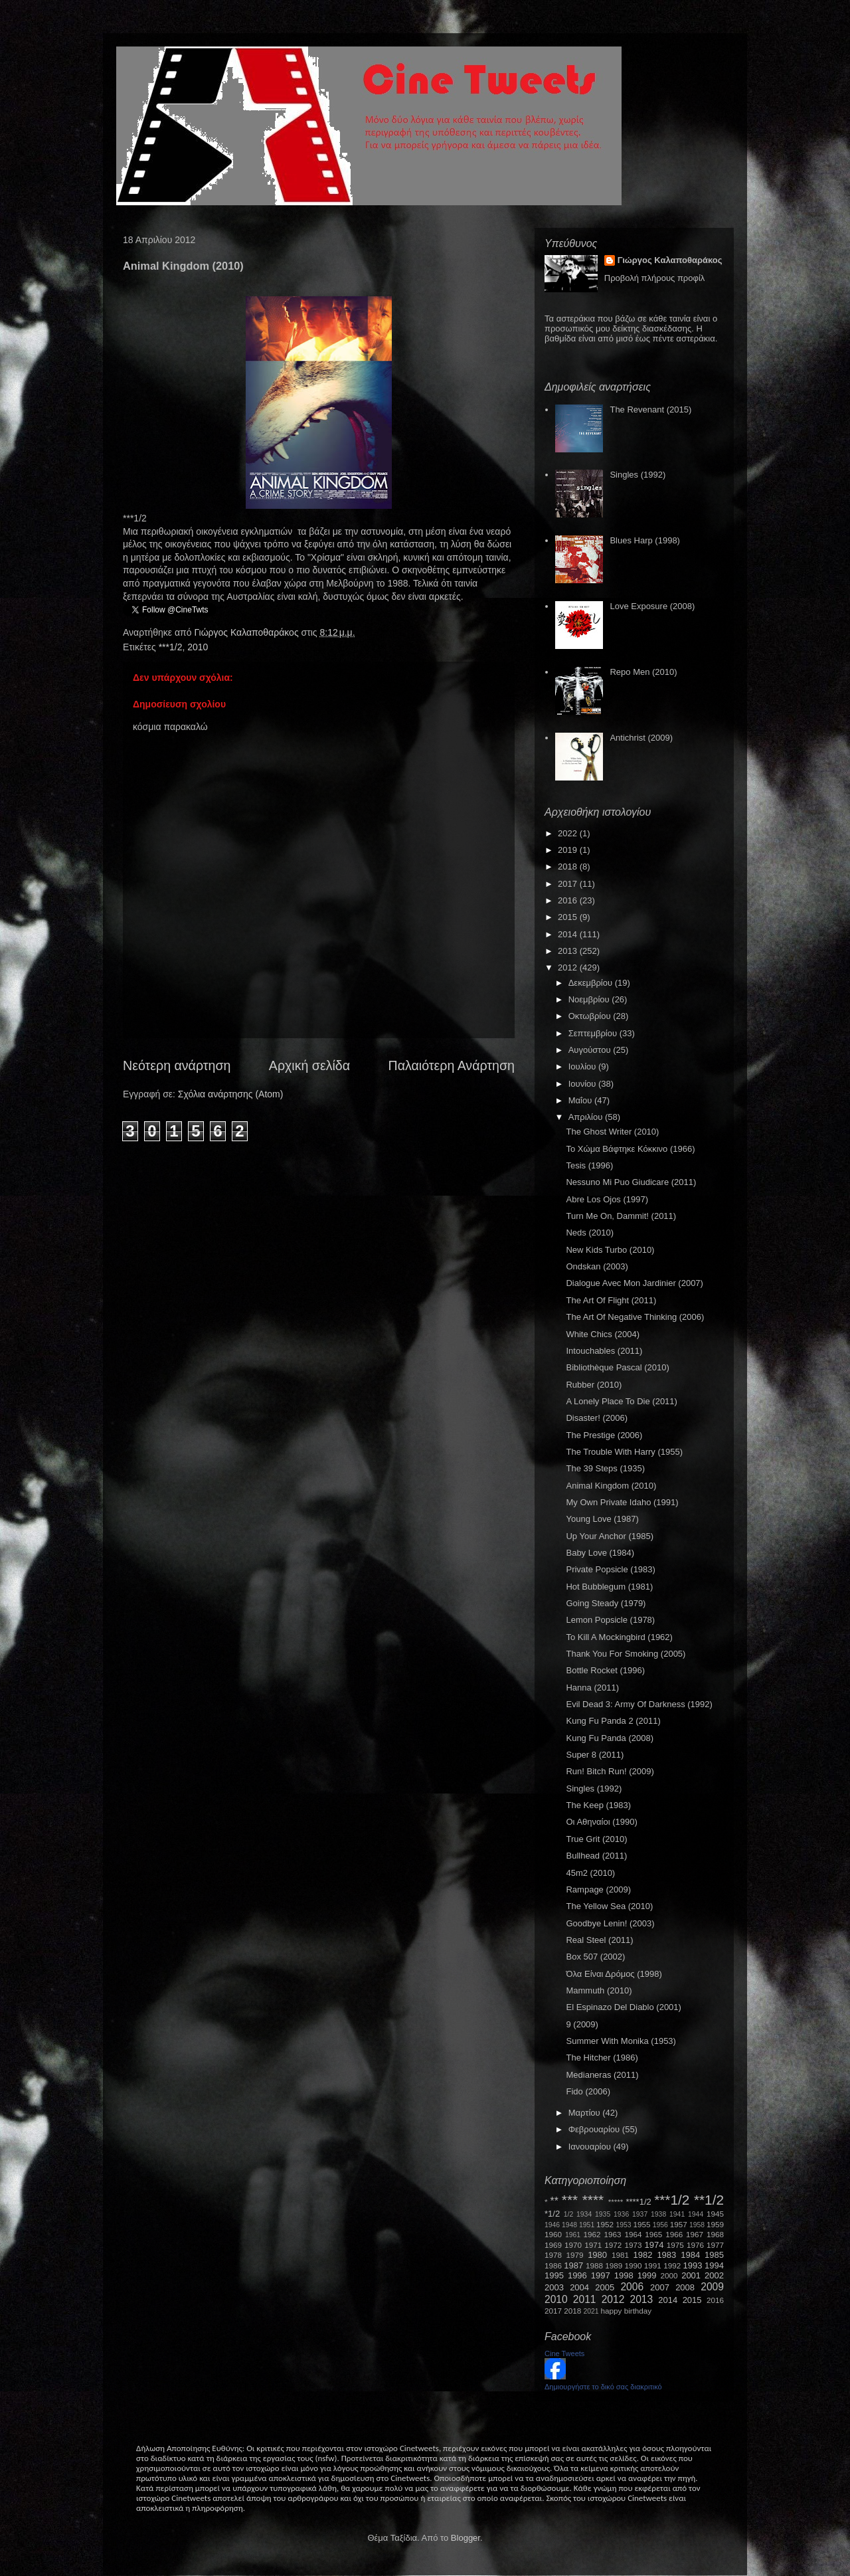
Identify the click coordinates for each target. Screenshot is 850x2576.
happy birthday (626, 2310)
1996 (577, 2275)
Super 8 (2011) (595, 1755)
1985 (714, 2255)
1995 (554, 2275)
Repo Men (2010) (643, 672)
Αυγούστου (591, 1050)
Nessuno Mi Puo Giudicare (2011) (631, 1182)
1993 (692, 2265)
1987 (573, 2265)
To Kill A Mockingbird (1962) (619, 1637)
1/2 (568, 2214)
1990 (633, 2265)
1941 (677, 2214)
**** (593, 2199)
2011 (584, 2299)
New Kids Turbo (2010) (610, 1250)
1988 (594, 2265)
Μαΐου (581, 1100)
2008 (685, 2287)
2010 (197, 647)
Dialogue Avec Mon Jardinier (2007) (634, 1283)
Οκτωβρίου (590, 1016)
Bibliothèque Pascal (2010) (617, 1367)
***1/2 (171, 647)
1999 (647, 2275)
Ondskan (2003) (597, 1266)
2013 (569, 951)
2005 (604, 2287)
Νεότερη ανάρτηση (176, 1065)
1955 (641, 2224)
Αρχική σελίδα (309, 1065)
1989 (613, 2265)
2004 (579, 2287)
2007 (659, 2287)
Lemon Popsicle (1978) (610, 1620)
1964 (632, 2234)
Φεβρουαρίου (595, 2129)
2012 (569, 967)
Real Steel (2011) (599, 1940)
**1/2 (709, 2199)
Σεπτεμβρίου (594, 1033)
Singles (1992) (637, 475)
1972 (613, 2245)
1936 (621, 2214)
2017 (569, 884)
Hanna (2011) (592, 1688)
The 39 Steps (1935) (605, 1468)
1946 (552, 2225)
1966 (674, 2234)
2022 (569, 833)
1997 (600, 2275)
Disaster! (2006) (596, 1418)
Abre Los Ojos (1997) (607, 1199)
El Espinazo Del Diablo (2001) (623, 2007)
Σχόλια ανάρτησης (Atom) (231, 1094)
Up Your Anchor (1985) (609, 1536)
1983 (666, 2255)
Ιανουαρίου (591, 2147)
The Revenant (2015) (650, 409)
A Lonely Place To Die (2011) (621, 1401)
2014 (569, 934)
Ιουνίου (583, 1084)
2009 (712, 2286)
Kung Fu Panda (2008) (609, 1738)
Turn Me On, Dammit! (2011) (621, 1216)
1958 (697, 2225)
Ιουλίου (583, 1066)
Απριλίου (586, 1117)
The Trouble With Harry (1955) (624, 1452)
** (554, 2201)
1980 (597, 2255)
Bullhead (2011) (596, 1856)
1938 (658, 2214)
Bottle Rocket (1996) (605, 1670)
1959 (715, 2224)
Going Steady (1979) (605, 1603)
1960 (553, 2234)
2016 (569, 900)
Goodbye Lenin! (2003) (610, 1923)
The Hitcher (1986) (602, 2058)
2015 (569, 917)
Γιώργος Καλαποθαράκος (247, 632)
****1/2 (638, 2202)
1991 (652, 2265)
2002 (714, 2275)
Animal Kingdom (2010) (611, 1486)
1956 (660, 2225)
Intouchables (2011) (604, 1351)
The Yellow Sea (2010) (609, 1906)
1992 (672, 2265)
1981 (620, 2255)
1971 (593, 2245)
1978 (553, 2255)
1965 (653, 2234)
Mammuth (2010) (599, 1990)
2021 (591, 2311)
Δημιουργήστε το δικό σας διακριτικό (603, 2387)
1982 (643, 2255)
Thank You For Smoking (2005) (625, 1654)
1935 (602, 2214)
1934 (584, 2214)
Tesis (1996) (589, 1165)
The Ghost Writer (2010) (612, 1132)
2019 (569, 850)
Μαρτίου (585, 2113)
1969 (553, 2245)
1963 (612, 2234)
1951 (586, 2225)
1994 (714, 2265)
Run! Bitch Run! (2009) (609, 1771)
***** (616, 2201)
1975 (675, 2245)
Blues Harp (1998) (645, 540)
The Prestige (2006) (604, 1435)
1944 (695, 2214)
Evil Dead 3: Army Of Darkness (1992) (639, 1704)
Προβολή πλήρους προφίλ (654, 278)
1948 (569, 2225)
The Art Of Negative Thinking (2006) (635, 1317)
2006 (631, 2286)
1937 (639, 2214)
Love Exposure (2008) (652, 606)
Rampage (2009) (598, 1889)
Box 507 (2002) (595, 1957)
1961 (572, 2235)
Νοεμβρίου (590, 999)
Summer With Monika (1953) (620, 2041)
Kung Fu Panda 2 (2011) (613, 1721)
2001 (691, 2275)
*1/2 (552, 2214)
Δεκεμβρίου (591, 983)
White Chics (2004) (602, 1334)
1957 (678, 2224)
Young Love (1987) (602, 1519)
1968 (715, 2234)
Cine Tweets (564, 2353)
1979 (575, 2255)
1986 (553, 2265)
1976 (695, 2245)
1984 (690, 2255)
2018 (569, 867)
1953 (623, 2225)
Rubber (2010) (594, 1385)
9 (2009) (582, 2024)
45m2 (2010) (590, 1873)
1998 (624, 2275)
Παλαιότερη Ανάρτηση (451, 1065)
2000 (669, 2275)
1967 (694, 2234)
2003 (554, 2287)
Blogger (465, 2538)
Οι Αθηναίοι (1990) (601, 1822)
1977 (715, 2245)
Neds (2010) (590, 1233)
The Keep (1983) (598, 1805)
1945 (715, 2213)
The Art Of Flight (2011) (611, 1300)
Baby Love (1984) (600, 1553)
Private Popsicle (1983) (610, 1569)
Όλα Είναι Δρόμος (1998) (613, 1974)
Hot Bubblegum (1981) (609, 1587)
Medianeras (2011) (602, 2075)
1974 (653, 2245)
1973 (632, 2245)
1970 (573, 2245)
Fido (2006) (588, 2091)
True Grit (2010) (596, 1839)
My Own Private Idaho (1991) (622, 1502)
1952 (605, 2224)
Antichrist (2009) (641, 738)
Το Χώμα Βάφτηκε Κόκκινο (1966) (630, 1149)
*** (570, 2199)
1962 (592, 2234)
